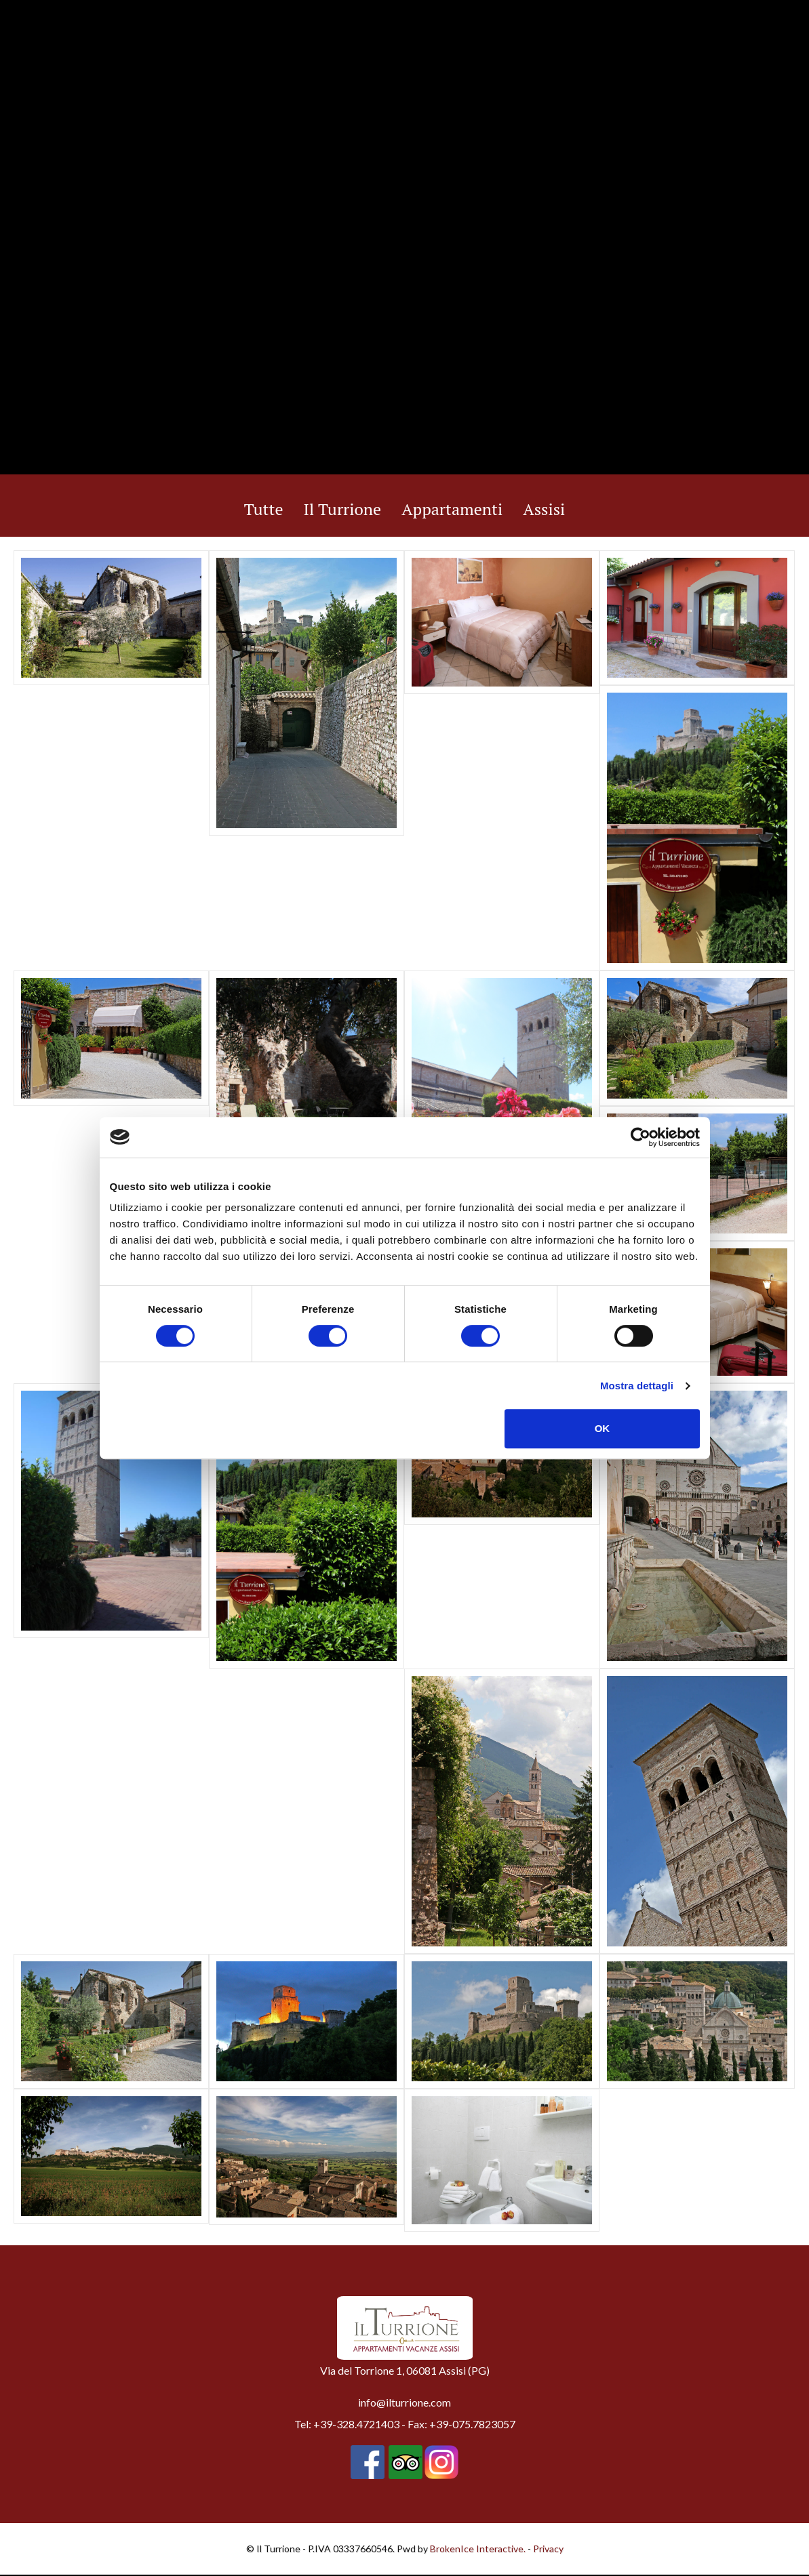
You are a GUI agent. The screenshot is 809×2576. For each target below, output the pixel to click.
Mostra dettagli (636, 1385)
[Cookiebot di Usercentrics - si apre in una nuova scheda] (640, 1137)
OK (602, 1428)
